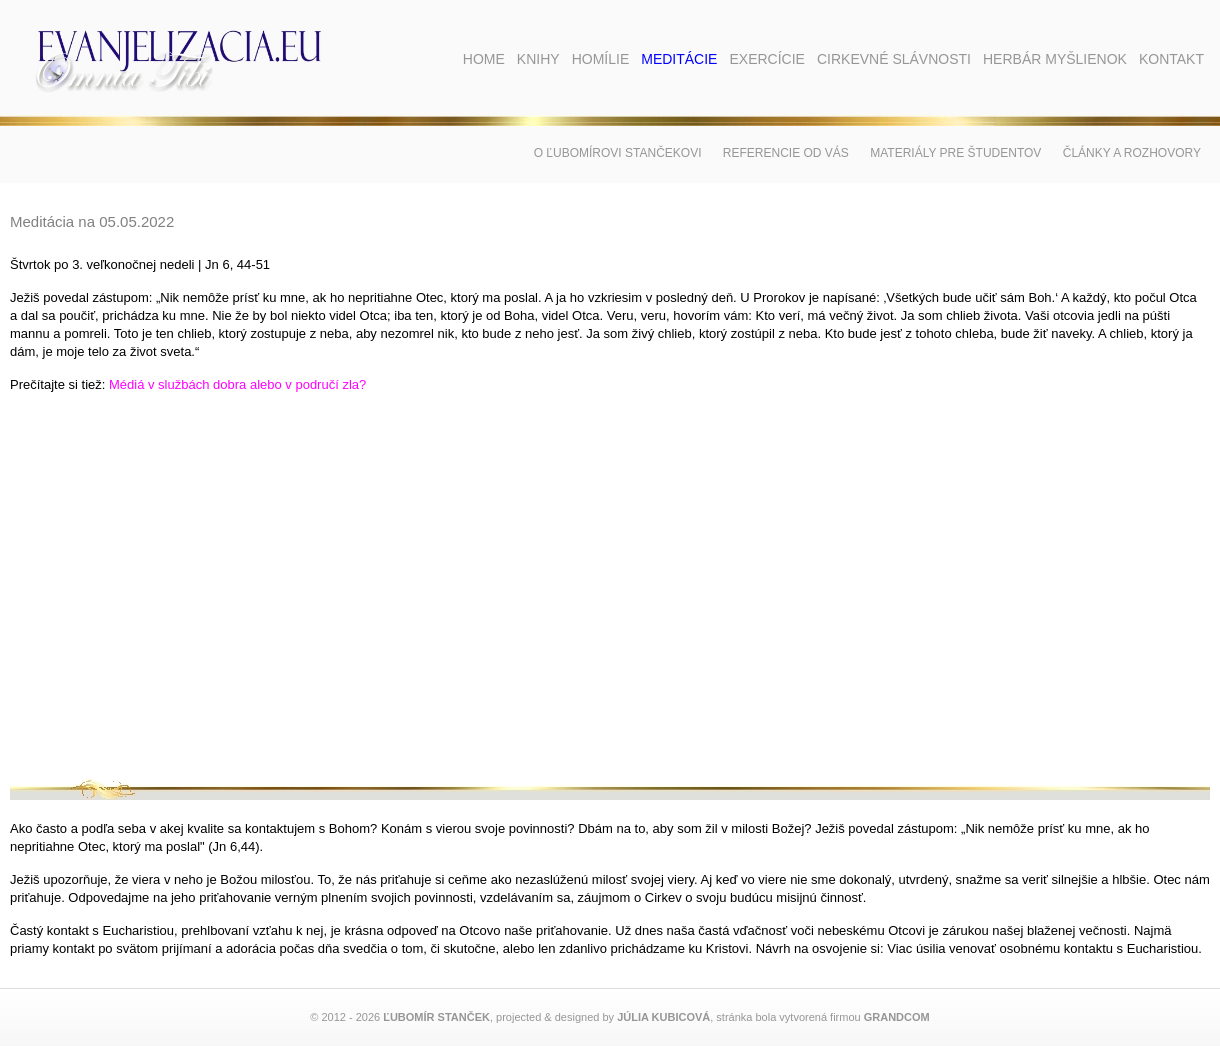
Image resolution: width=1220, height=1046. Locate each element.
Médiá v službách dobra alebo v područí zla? (237, 384)
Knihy (538, 59)
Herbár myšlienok (1055, 59)
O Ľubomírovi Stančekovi (618, 153)
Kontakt (1171, 59)
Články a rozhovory (1132, 153)
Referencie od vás (786, 153)
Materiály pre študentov (955, 153)
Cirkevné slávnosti (894, 59)
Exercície (766, 59)
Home (484, 59)
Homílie (601, 59)
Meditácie (679, 59)
